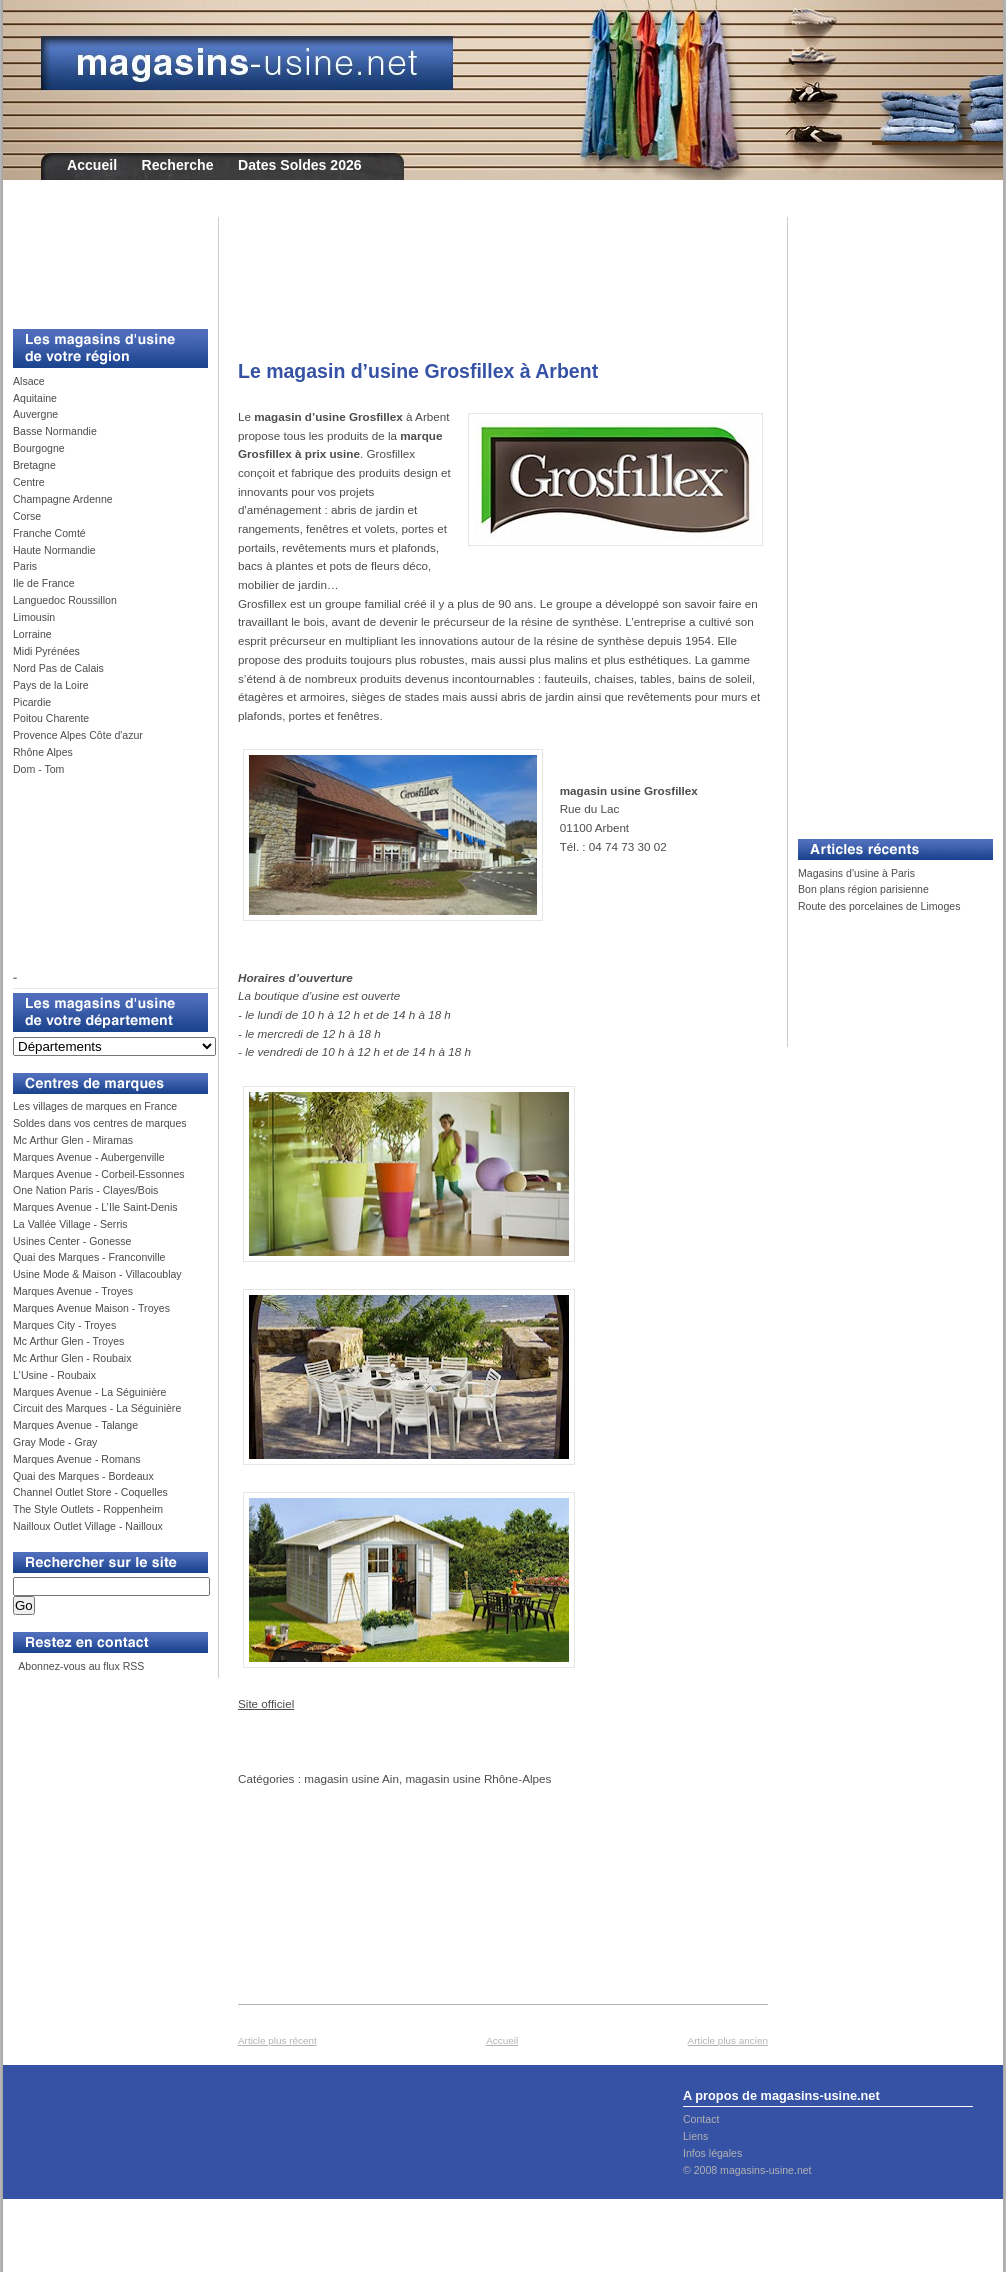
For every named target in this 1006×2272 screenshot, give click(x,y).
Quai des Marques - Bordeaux (83, 1476)
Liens (695, 2136)
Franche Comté (49, 533)
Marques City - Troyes (64, 1325)
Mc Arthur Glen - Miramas (73, 1140)
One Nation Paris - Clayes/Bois (85, 1190)
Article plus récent (277, 2040)
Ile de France (44, 583)
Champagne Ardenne (63, 499)
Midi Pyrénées (46, 651)
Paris (25, 566)
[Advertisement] (103, 262)
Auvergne (35, 414)
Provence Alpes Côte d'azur (78, 735)
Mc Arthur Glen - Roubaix (72, 1358)
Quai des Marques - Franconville (89, 1257)
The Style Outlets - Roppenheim (88, 1509)
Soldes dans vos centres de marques (100, 1123)
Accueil (92, 165)
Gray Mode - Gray (55, 1442)
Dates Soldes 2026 (300, 165)
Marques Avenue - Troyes (73, 1291)
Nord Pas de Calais (58, 668)
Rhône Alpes (43, 752)
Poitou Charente (51, 718)
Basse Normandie (55, 431)
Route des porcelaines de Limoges (879, 906)
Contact (701, 2119)
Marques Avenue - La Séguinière (89, 1392)
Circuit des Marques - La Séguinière (97, 1408)
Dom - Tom (38, 769)
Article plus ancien (728, 2040)
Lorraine (32, 634)
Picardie (32, 702)
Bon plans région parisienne (863, 889)
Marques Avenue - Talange (75, 1425)
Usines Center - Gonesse (72, 1241)
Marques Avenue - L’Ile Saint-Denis (95, 1207)
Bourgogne (39, 448)
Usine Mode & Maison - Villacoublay (97, 1274)
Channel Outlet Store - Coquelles (90, 1492)
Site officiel (266, 1703)
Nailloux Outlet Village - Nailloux (88, 1526)
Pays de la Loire (51, 685)
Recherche (178, 165)
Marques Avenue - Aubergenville (89, 1157)
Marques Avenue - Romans (77, 1459)
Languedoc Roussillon (65, 600)
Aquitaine (35, 398)
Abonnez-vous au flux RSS (80, 1666)
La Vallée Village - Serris (70, 1224)
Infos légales (712, 2153)
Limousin (34, 617)
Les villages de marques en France (95, 1106)
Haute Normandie (54, 550)
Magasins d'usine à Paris (856, 873)
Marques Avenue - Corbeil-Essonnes (99, 1174)
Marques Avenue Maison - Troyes (91, 1308)
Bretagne (34, 465)
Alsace (29, 381)
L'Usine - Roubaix (54, 1375)
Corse (27, 516)
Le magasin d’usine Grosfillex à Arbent (418, 371)
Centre (29, 482)
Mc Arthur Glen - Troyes (68, 1341)
